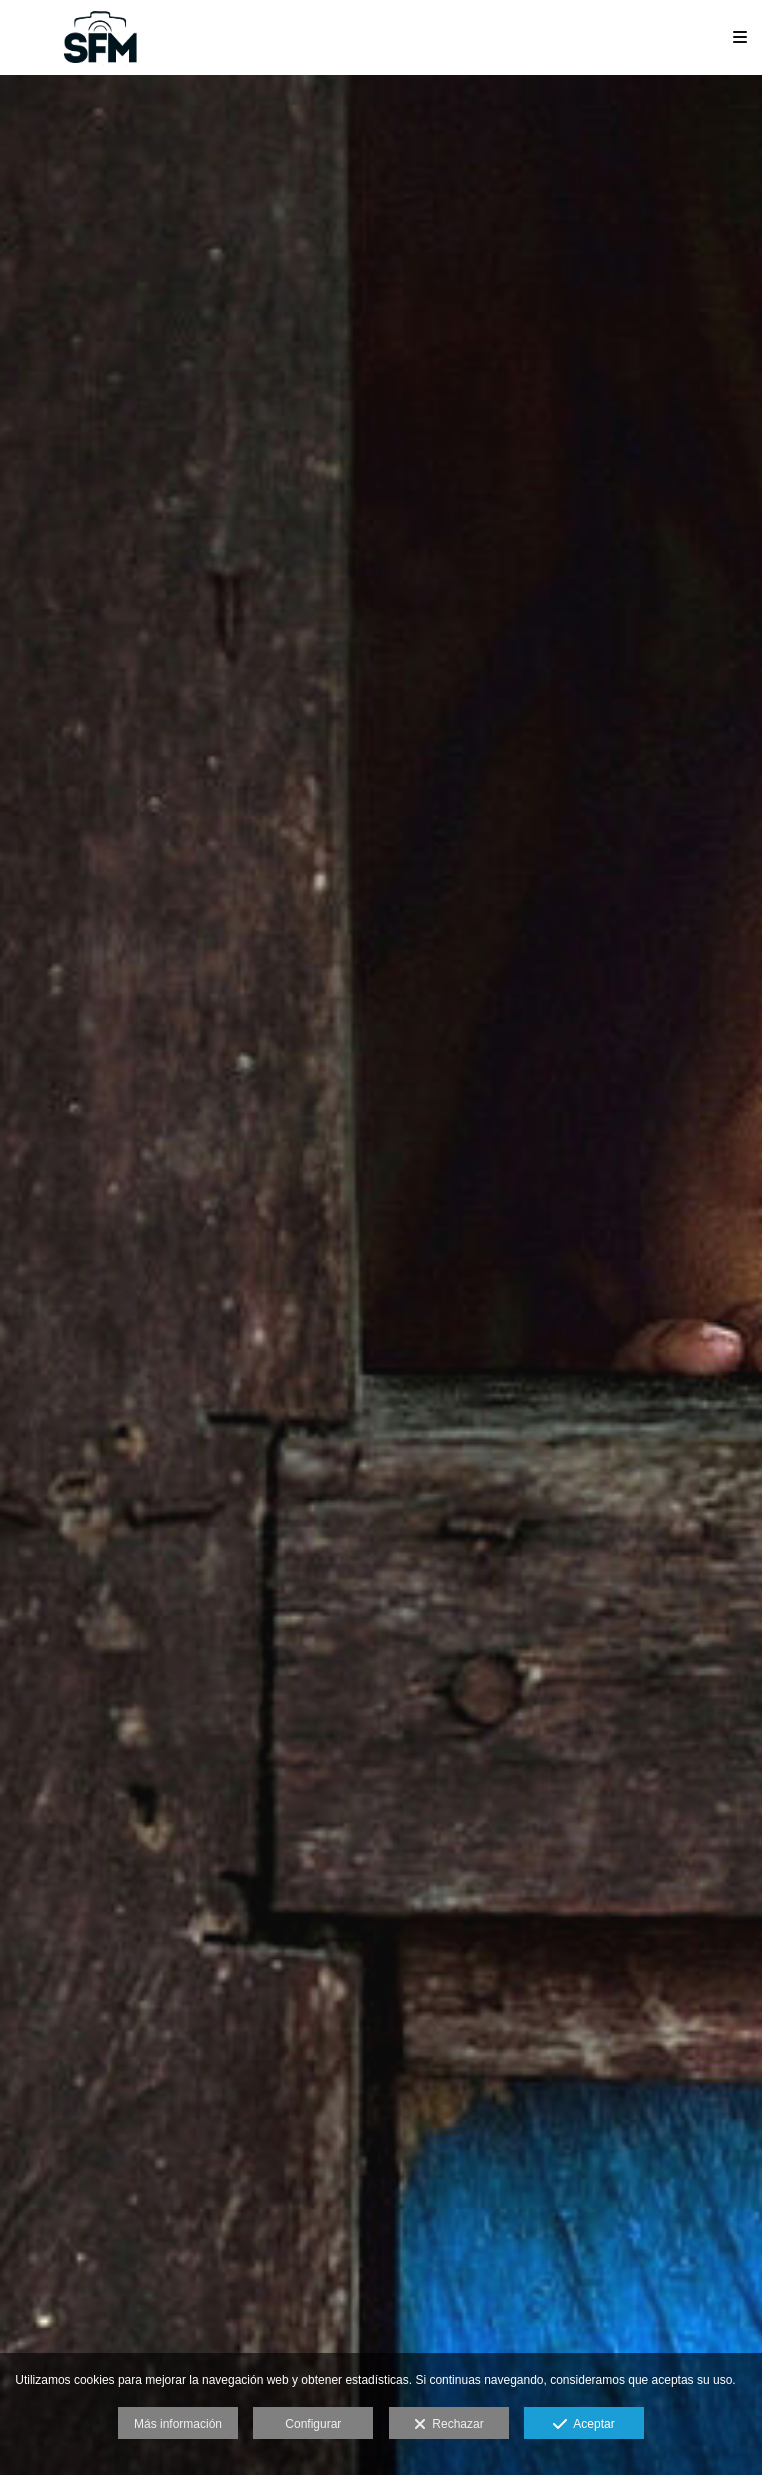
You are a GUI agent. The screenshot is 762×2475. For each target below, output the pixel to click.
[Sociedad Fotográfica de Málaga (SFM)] (102, 37)
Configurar (313, 2424)
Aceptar (583, 2425)
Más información (178, 2424)
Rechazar (449, 2425)
